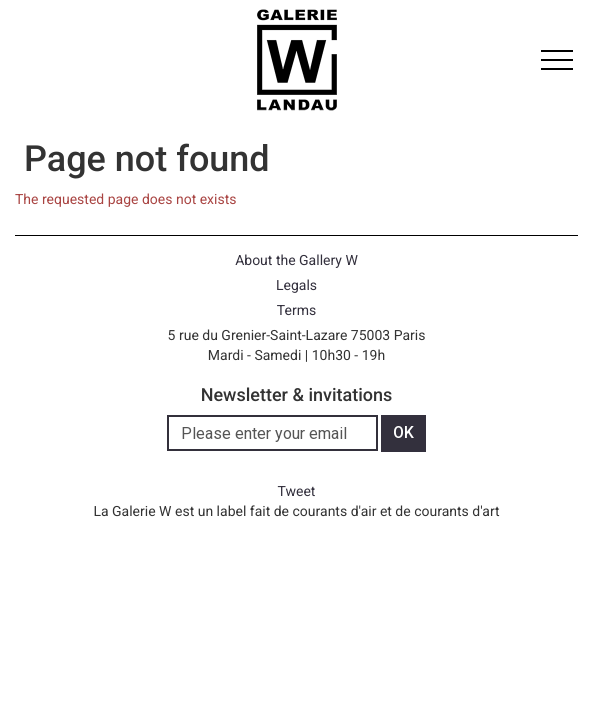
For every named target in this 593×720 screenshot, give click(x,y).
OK (403, 432)
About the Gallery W (296, 261)
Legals (296, 286)
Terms (296, 311)
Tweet (297, 492)
